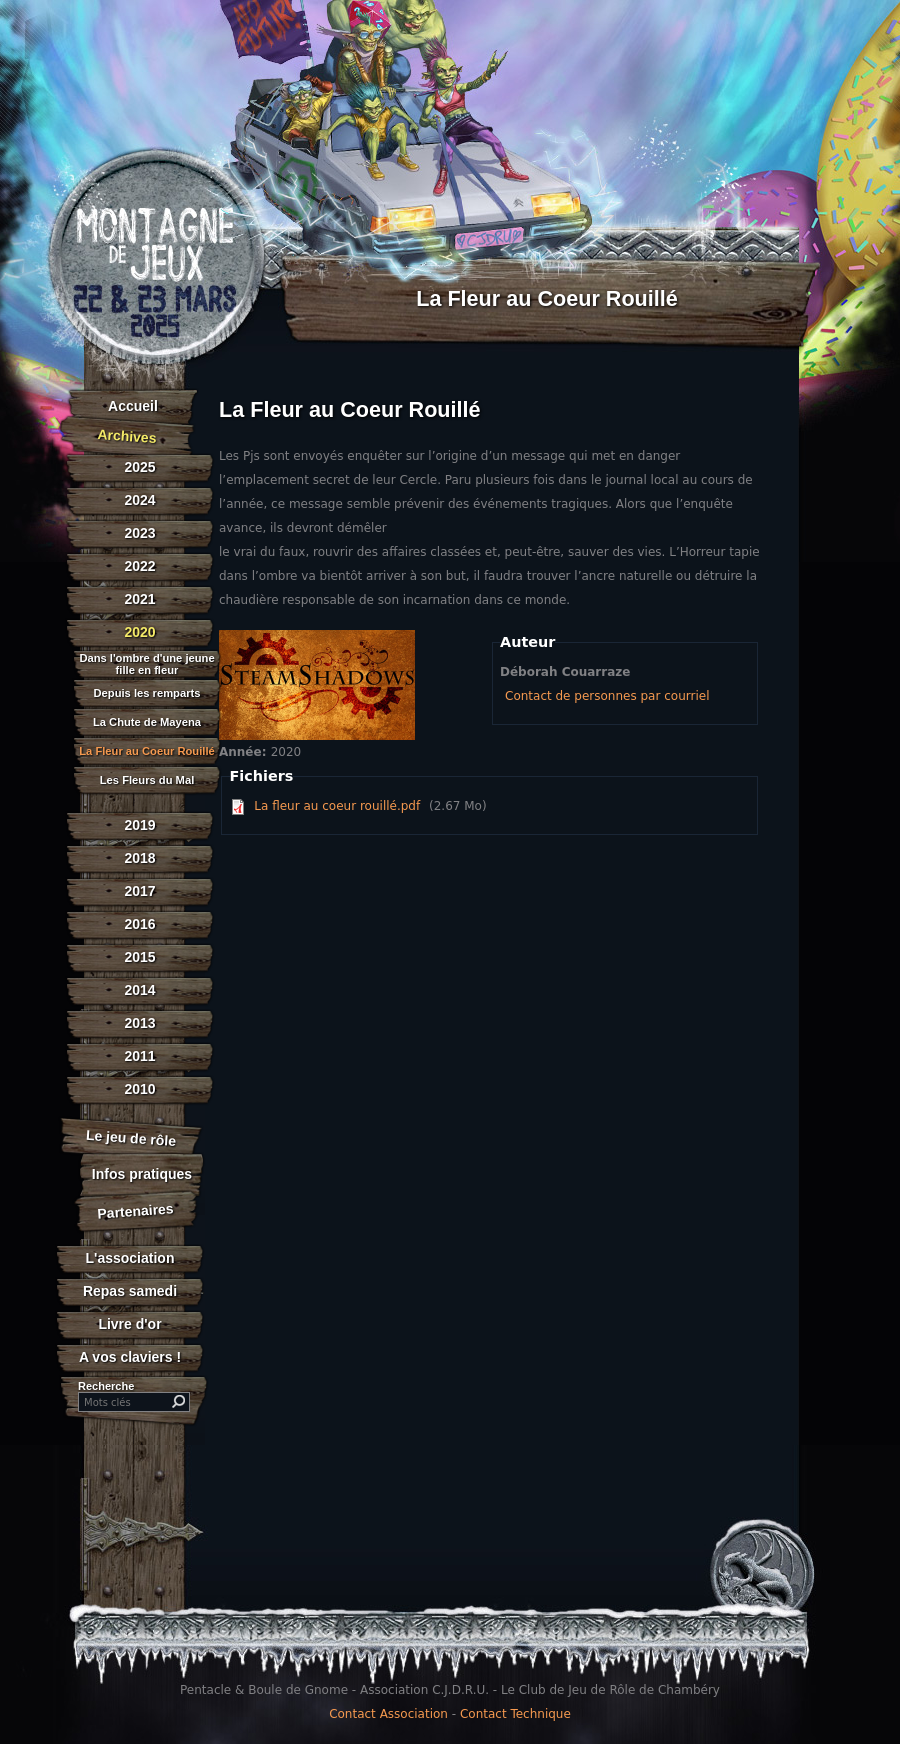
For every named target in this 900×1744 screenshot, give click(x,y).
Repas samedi (130, 1291)
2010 (139, 1089)
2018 (139, 858)
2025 (139, 467)
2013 (139, 1023)
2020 (139, 632)
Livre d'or (129, 1324)
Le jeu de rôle (130, 1138)
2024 (139, 500)
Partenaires (135, 1210)
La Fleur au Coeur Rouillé (147, 751)
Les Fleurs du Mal (147, 780)
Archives (127, 436)
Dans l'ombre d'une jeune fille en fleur (146, 664)
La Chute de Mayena (147, 722)
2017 (139, 891)
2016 (139, 924)
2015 (139, 957)
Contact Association (388, 1714)
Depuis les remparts (147, 693)
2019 (139, 825)
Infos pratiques (142, 1174)
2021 (139, 599)
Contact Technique (515, 1714)
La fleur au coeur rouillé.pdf (337, 806)
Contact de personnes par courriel (607, 696)
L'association (130, 1258)
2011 (139, 1056)
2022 (139, 566)
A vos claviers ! (130, 1357)
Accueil (133, 406)
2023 (139, 533)
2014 (139, 990)
